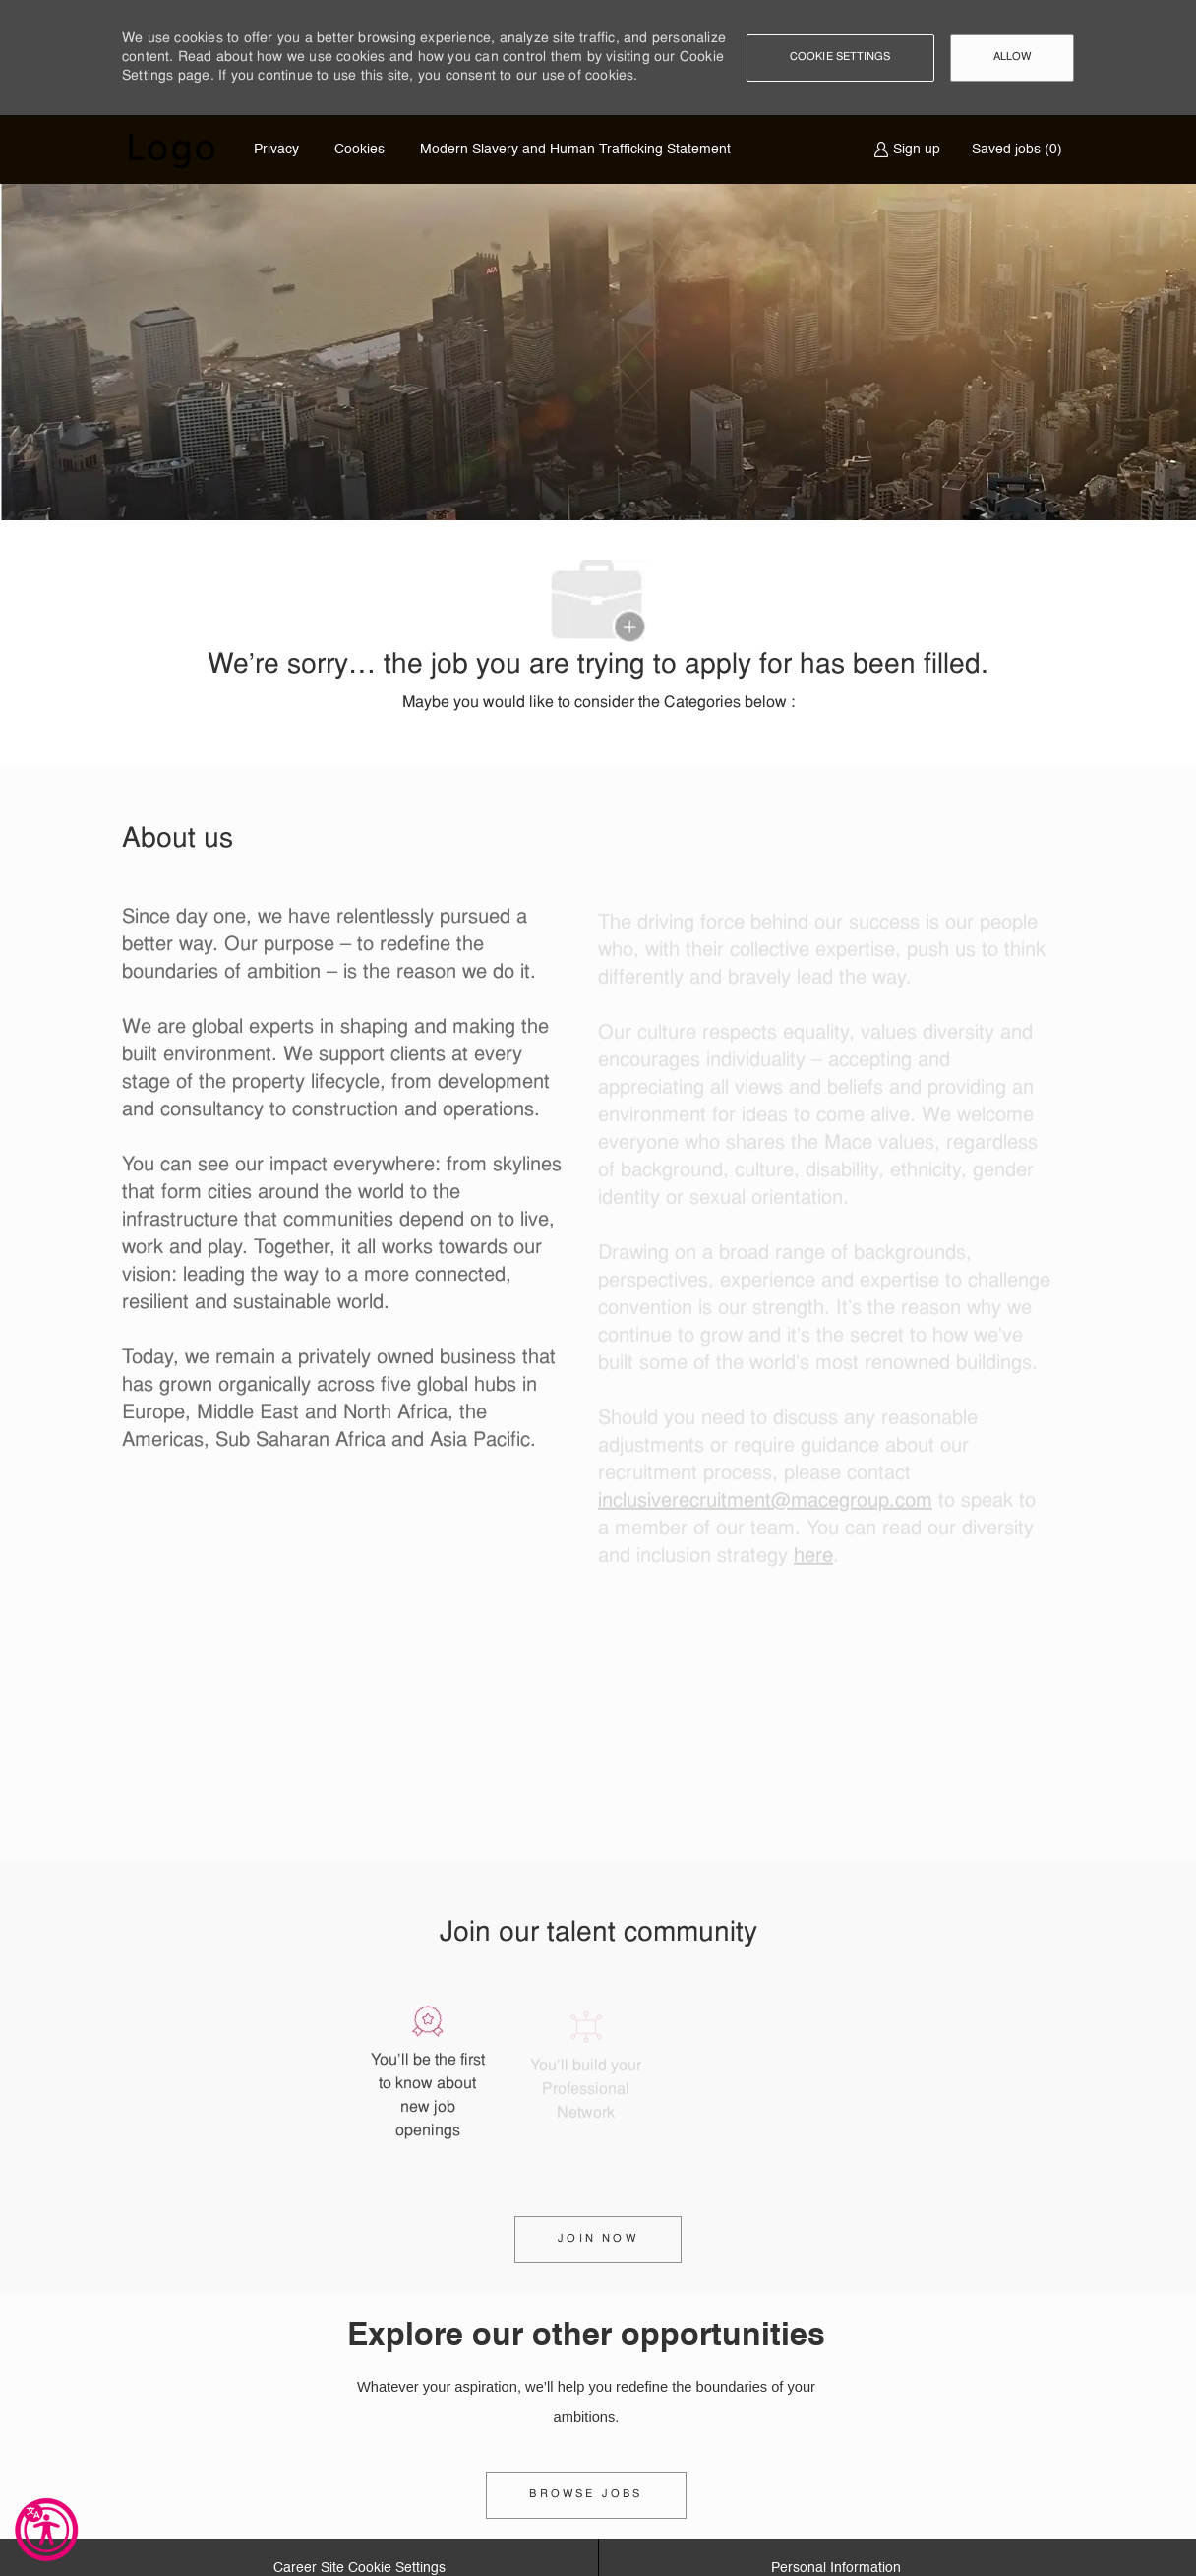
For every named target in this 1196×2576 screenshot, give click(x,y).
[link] (586, 2495)
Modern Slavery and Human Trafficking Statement (575, 149)
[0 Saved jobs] (1013, 149)
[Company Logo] (171, 150)
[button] (840, 58)
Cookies (359, 149)
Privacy (276, 149)
